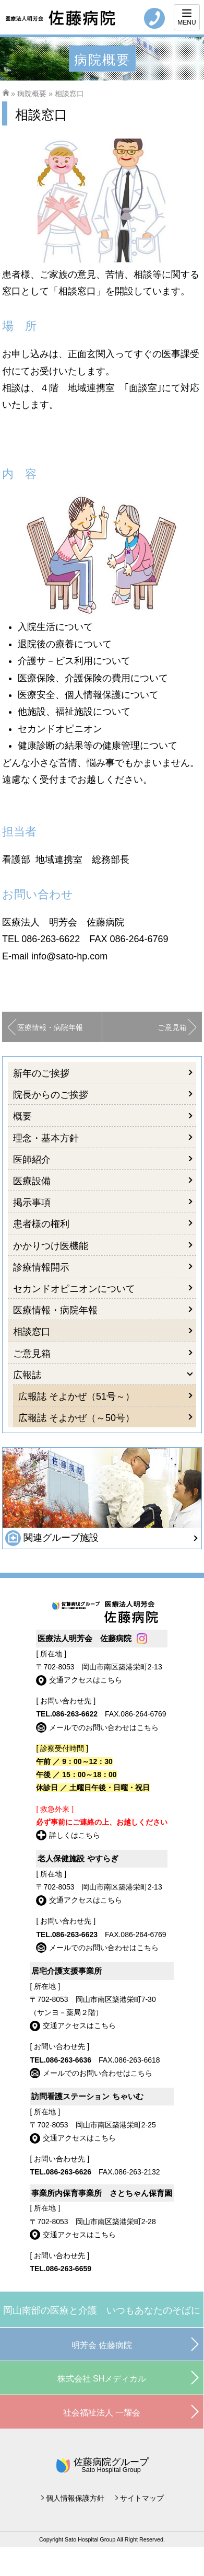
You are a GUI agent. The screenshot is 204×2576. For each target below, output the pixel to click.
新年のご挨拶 (41, 1073)
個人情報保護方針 (75, 2498)
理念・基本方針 (46, 1138)
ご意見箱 (172, 1027)
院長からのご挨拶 (50, 1095)
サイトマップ (142, 2498)
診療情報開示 (41, 1267)
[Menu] (187, 17)
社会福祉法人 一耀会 (101, 2412)
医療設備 (32, 1181)
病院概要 (31, 93)
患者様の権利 (41, 1224)
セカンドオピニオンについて (74, 1289)
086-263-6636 (68, 2060)
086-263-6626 (68, 2172)
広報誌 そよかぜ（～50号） (76, 1418)
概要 (22, 1116)
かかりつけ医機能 (50, 1246)
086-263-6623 (75, 1934)
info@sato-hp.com (69, 956)
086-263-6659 (68, 2268)
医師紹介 (32, 1159)
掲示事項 (32, 1202)
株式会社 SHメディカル (102, 2378)
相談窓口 (32, 1331)
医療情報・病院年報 (50, 1027)
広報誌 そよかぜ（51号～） (76, 1396)
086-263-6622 (50, 939)
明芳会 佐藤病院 (101, 2345)
